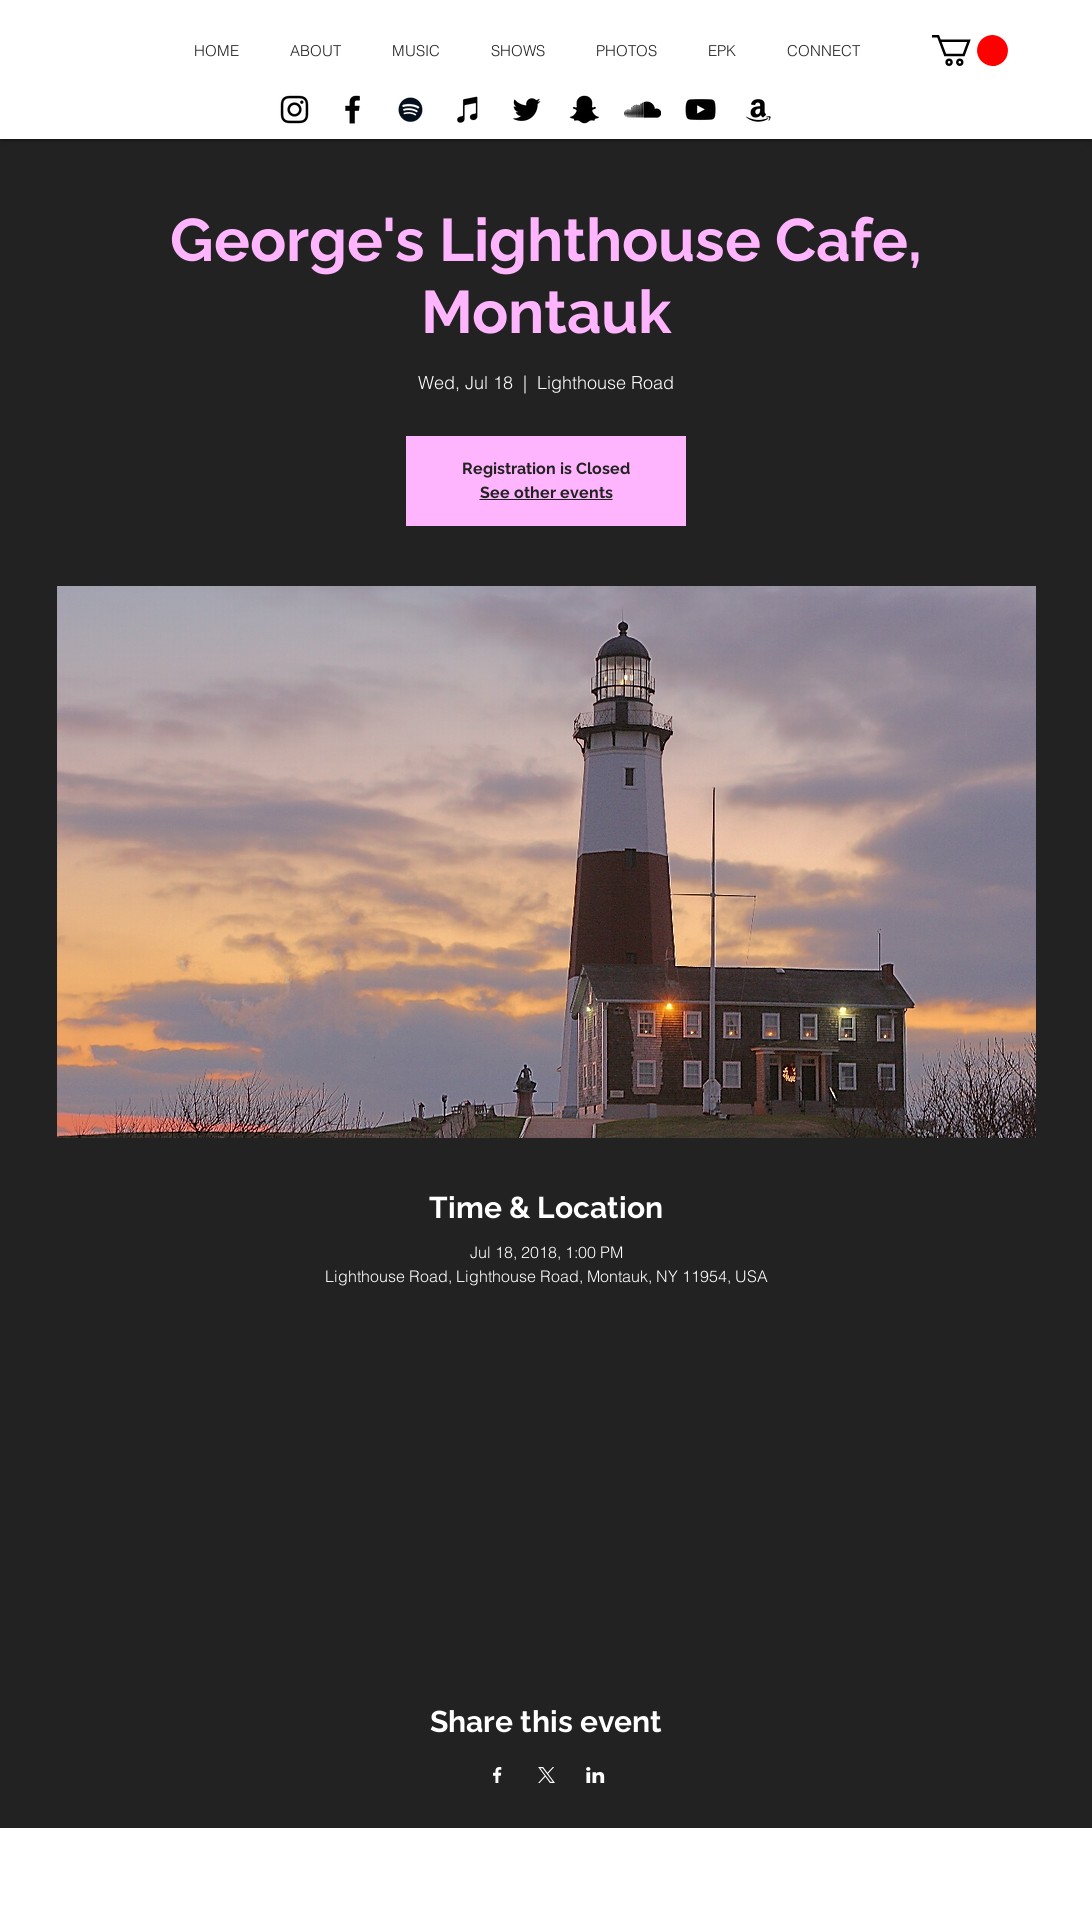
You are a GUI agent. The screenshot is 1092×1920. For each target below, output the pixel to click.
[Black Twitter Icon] (526, 109)
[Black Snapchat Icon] (584, 109)
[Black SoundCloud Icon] (642, 109)
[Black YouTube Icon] (700, 109)
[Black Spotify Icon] (410, 109)
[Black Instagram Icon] (294, 109)
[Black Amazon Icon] (758, 109)
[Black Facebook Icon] (352, 109)
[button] (315, 51)
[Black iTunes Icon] (468, 109)
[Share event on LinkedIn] (595, 1775)
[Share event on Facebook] (497, 1775)
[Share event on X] (546, 1775)
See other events (546, 492)
